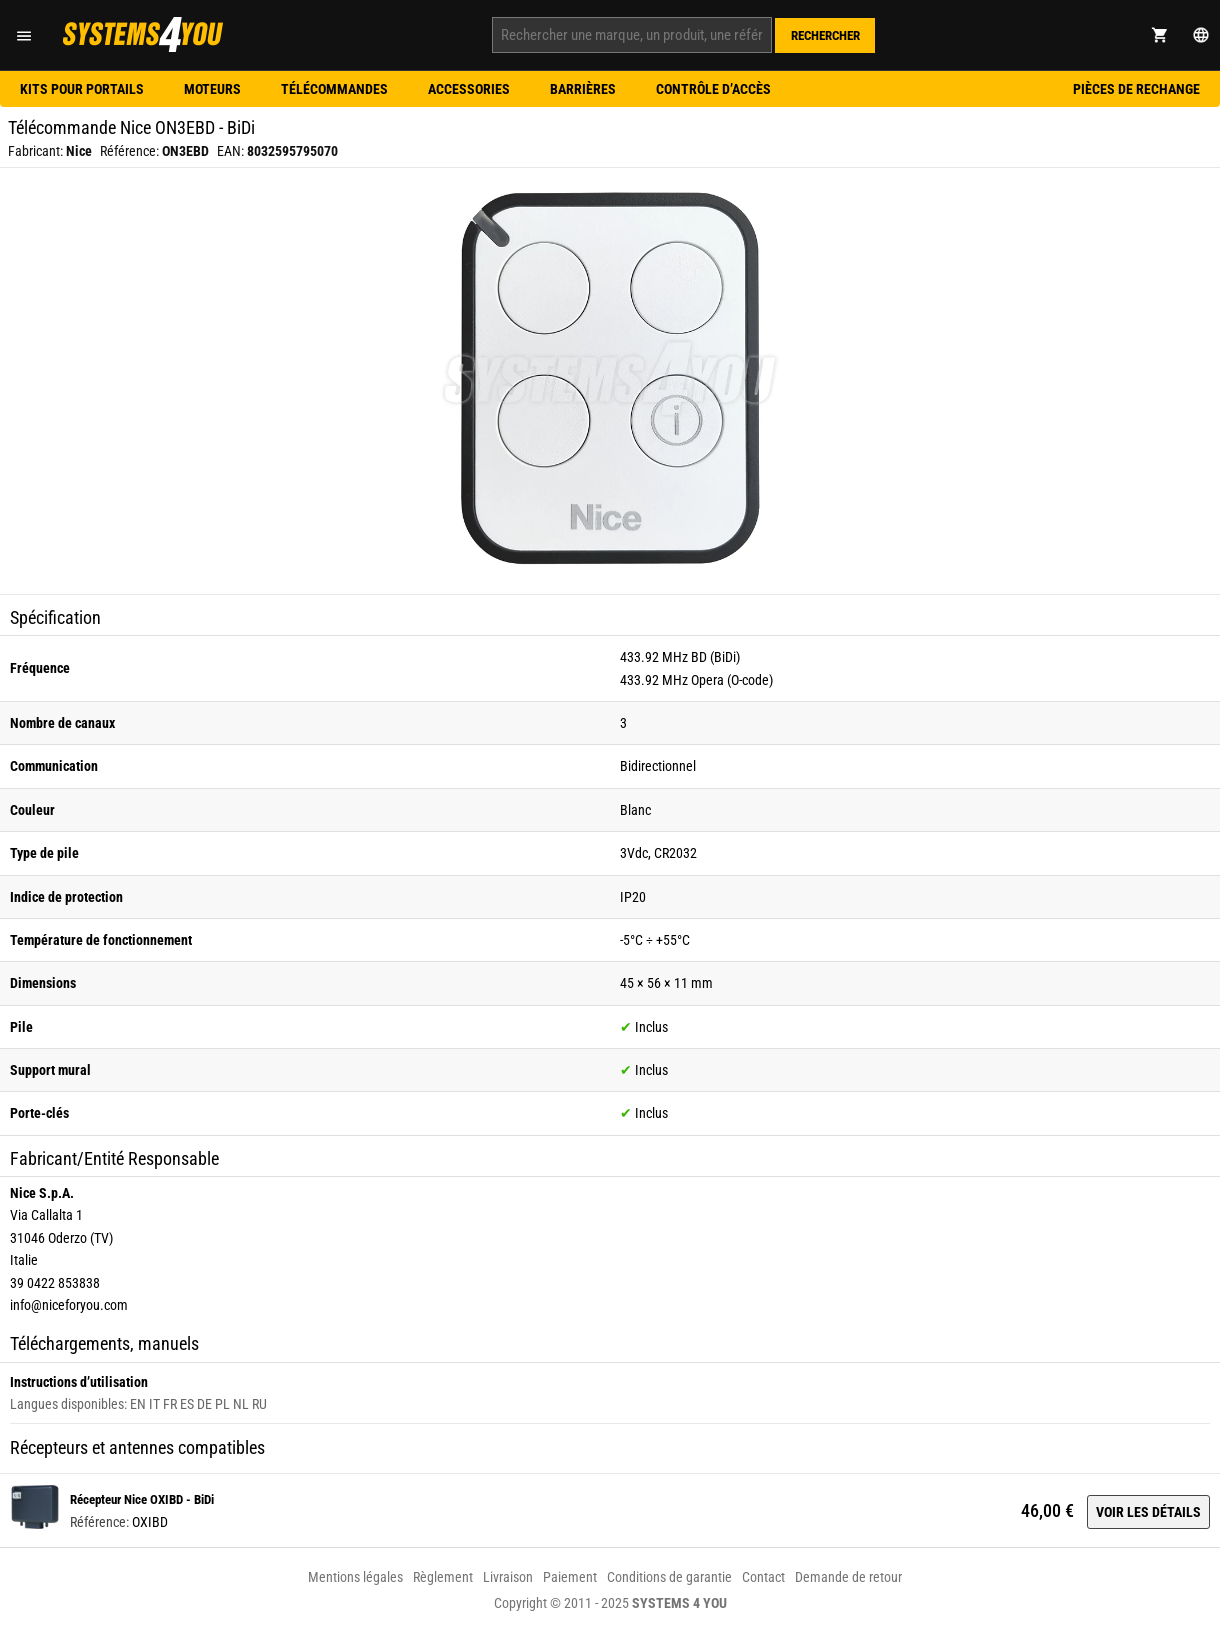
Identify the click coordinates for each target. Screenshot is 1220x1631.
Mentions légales (355, 1577)
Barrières (583, 89)
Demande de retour (848, 1577)
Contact (763, 1577)
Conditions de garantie (669, 1577)
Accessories (469, 89)
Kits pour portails (82, 89)
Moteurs (212, 89)
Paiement (570, 1577)
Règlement (443, 1577)
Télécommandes (334, 89)
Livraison (508, 1577)
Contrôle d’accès (713, 89)
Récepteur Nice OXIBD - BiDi (142, 1499)
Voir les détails (1148, 1512)
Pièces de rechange (1136, 89)
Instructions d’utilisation (79, 1382)
